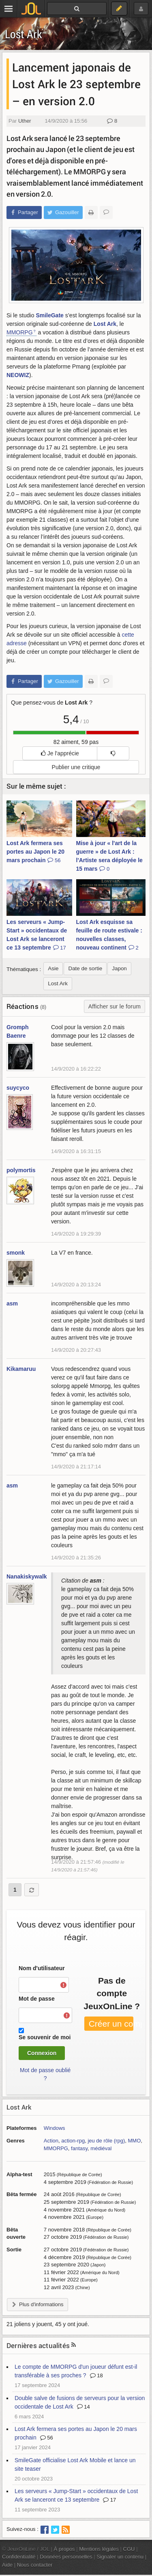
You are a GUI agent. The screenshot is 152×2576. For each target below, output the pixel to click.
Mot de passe (37, 1998)
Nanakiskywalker (29, 1576)
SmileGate (49, 315)
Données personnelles (66, 2557)
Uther (24, 121)
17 (109, 2500)
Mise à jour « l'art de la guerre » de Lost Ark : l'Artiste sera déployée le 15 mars (109, 856)
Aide (7, 2565)
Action (51, 2141)
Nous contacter (35, 2565)
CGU (129, 2549)
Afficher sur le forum (114, 1006)
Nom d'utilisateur (42, 1968)
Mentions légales (99, 2549)
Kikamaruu (21, 1369)
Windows (54, 2128)
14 (83, 2407)
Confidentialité (19, 2557)
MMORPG (19, 332)
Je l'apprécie (60, 753)
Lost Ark (23, 33)
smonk (15, 1252)
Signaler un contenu (119, 2557)
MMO (134, 2141)
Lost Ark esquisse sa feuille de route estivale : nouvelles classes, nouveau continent (109, 935)
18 (96, 2375)
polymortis (21, 1170)
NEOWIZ (17, 375)
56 (46, 2438)
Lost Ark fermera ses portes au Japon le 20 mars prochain (35, 851)
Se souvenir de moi (45, 2037)
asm (12, 1303)
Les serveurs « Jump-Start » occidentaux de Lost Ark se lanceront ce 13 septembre (36, 935)
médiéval (100, 2148)
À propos (64, 2549)
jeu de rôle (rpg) (106, 2141)
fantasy (79, 2148)
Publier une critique (76, 767)
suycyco (17, 1087)
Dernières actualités (38, 2345)
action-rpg (73, 2141)
